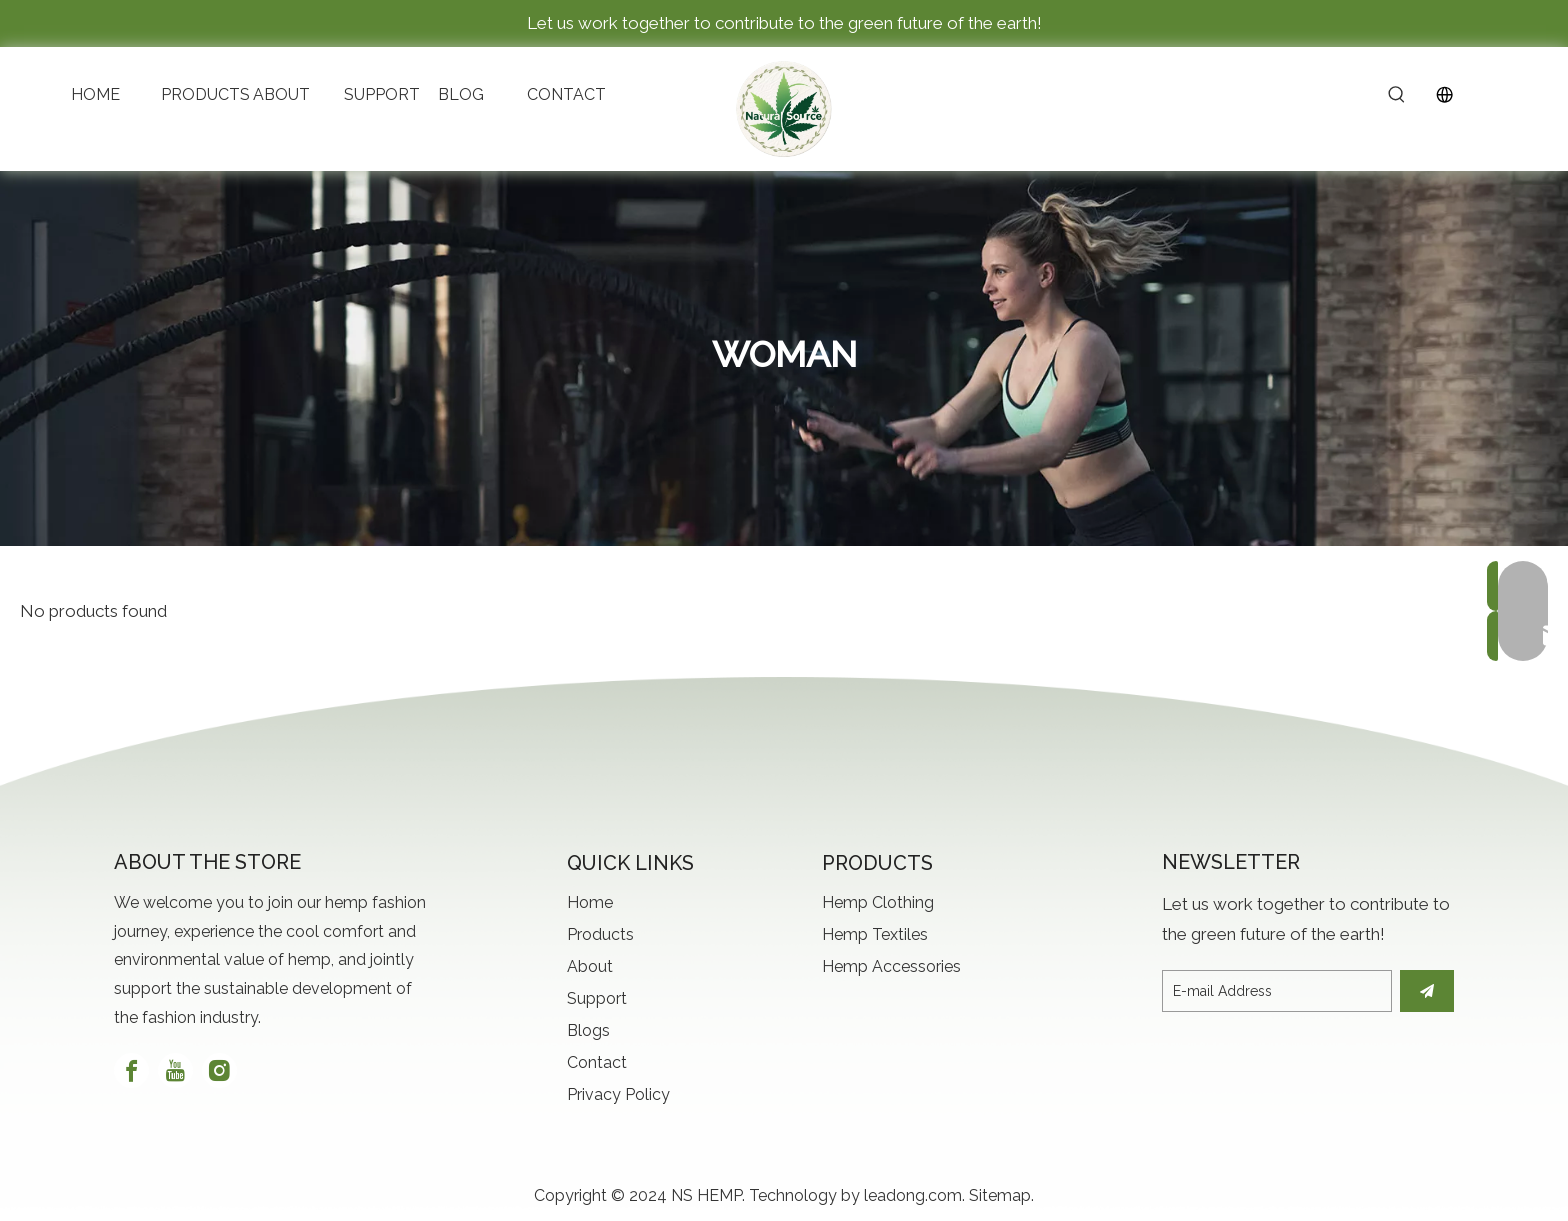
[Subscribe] (1427, 991)
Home (590, 902)
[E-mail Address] (1277, 991)
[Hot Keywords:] (1397, 96)
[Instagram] (219, 1070)
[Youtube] (175, 1070)
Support (597, 998)
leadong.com (913, 1195)
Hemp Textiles (875, 934)
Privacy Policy (618, 1094)
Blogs (588, 1030)
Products (600, 934)
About (590, 966)
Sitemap (1000, 1195)
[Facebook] (131, 1070)
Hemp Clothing (878, 902)
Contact (597, 1062)
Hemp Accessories (891, 966)
